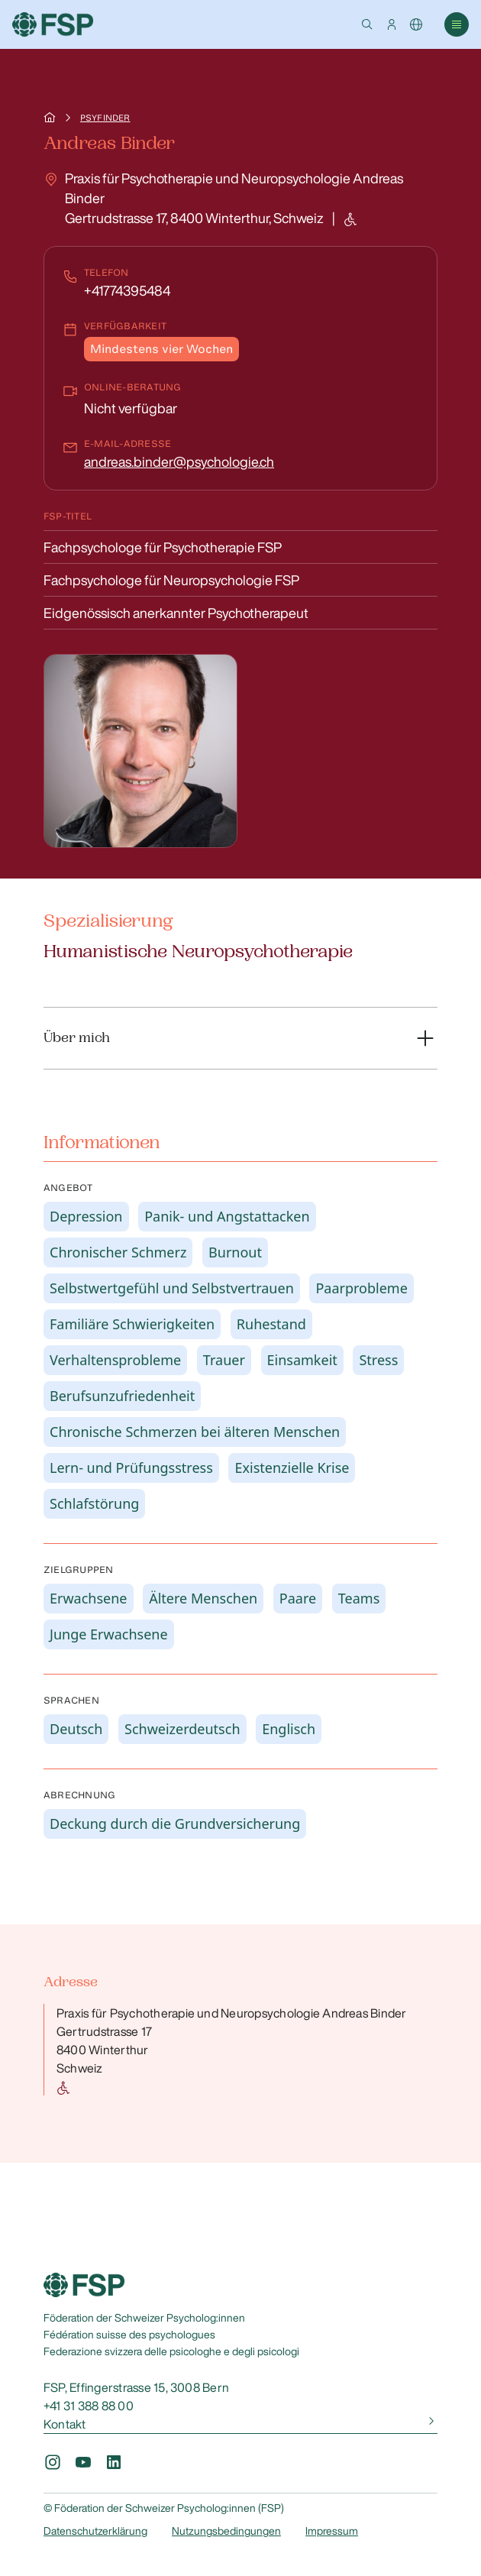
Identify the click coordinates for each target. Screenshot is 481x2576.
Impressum (331, 2531)
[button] (367, 24)
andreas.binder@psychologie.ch (179, 461)
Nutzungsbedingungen (226, 2531)
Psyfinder (105, 117)
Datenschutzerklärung (95, 2531)
